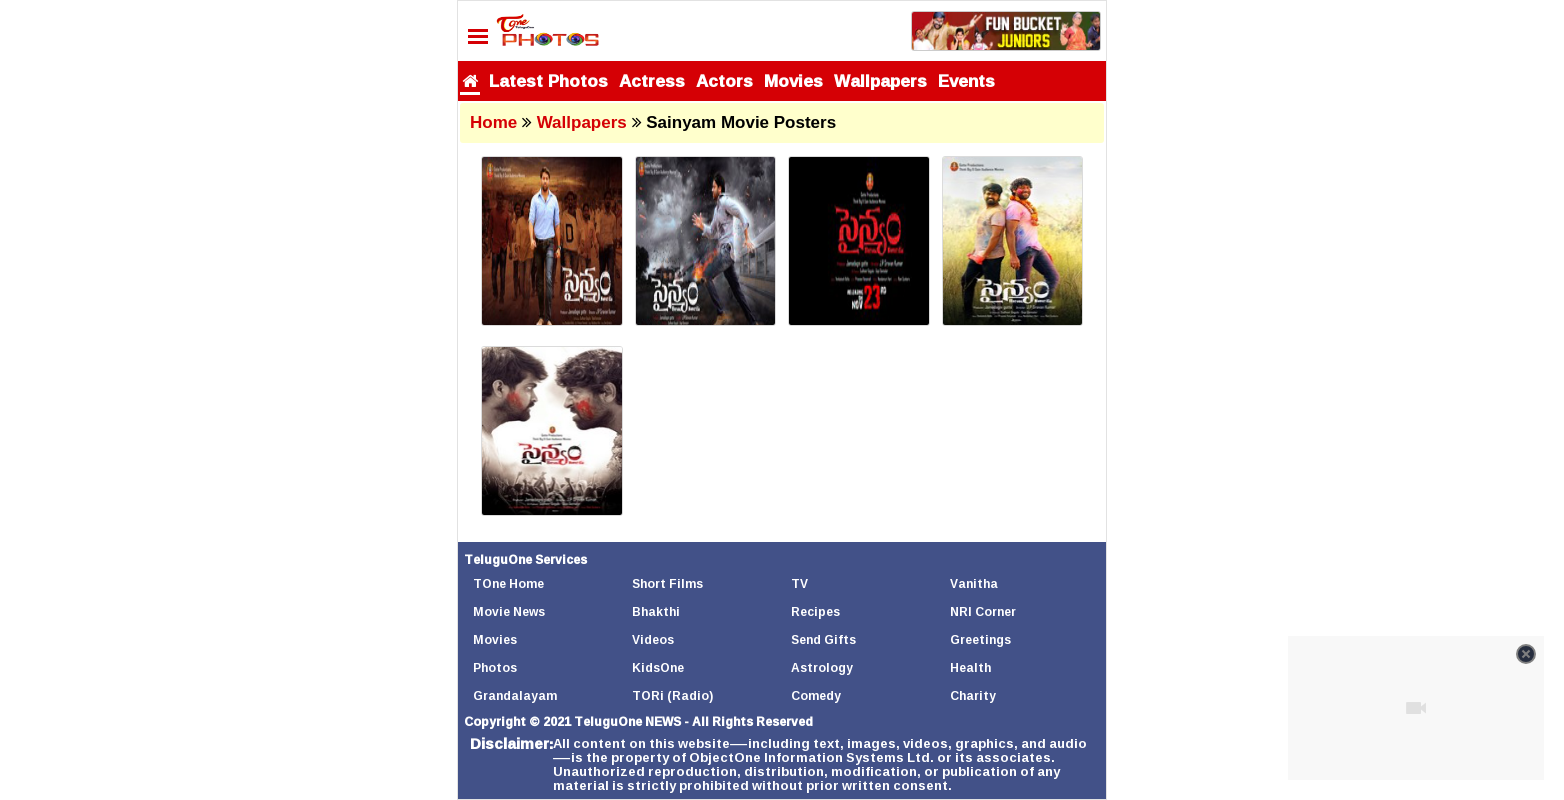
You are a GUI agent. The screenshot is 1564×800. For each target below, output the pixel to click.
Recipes (815, 611)
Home (493, 122)
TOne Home (508, 583)
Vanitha (974, 583)
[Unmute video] (1416, 708)
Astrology (822, 667)
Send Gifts (823, 639)
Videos (653, 639)
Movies (793, 80)
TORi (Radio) (672, 695)
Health (970, 667)
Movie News (509, 611)
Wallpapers (880, 80)
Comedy (816, 695)
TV (799, 583)
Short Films (667, 583)
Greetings (980, 639)
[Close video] (1526, 654)
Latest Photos (548, 80)
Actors (724, 80)
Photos (495, 667)
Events (966, 80)
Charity (973, 695)
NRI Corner (983, 611)
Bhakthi (656, 611)
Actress (652, 80)
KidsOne (658, 667)
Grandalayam (515, 695)
